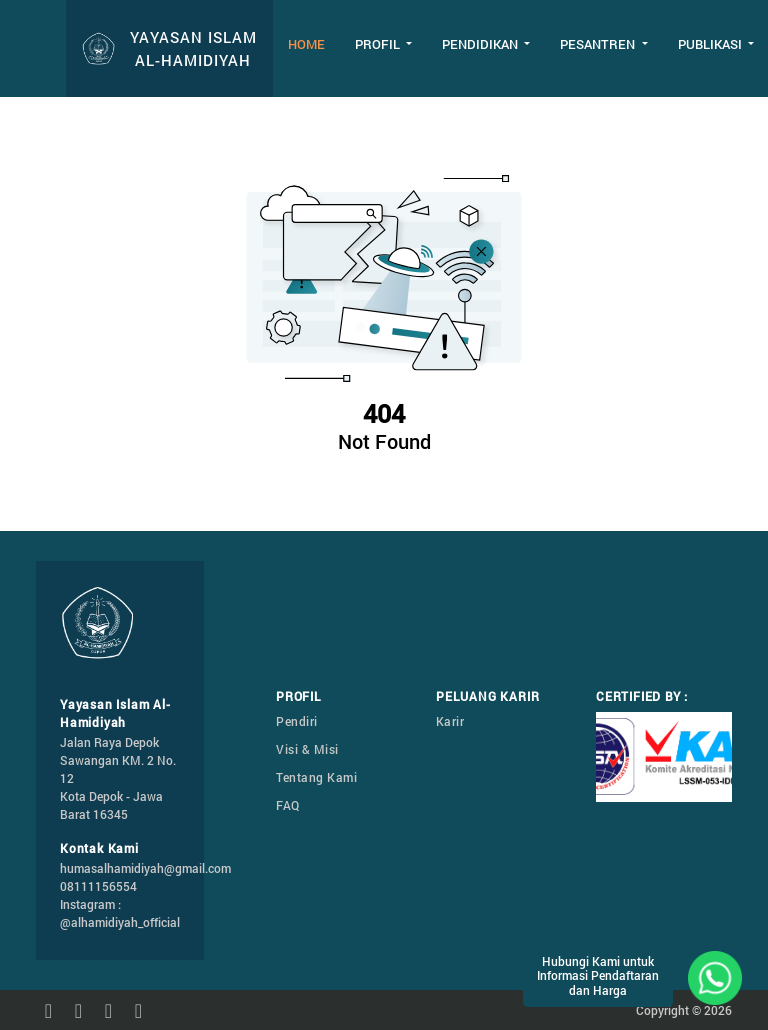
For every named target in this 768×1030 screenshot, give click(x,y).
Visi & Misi (307, 749)
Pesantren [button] (599, 44)
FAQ (288, 805)
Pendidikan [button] (481, 44)
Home (306, 44)
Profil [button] (379, 44)
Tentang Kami (316, 777)
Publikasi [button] (711, 44)
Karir (450, 721)
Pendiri (297, 721)
